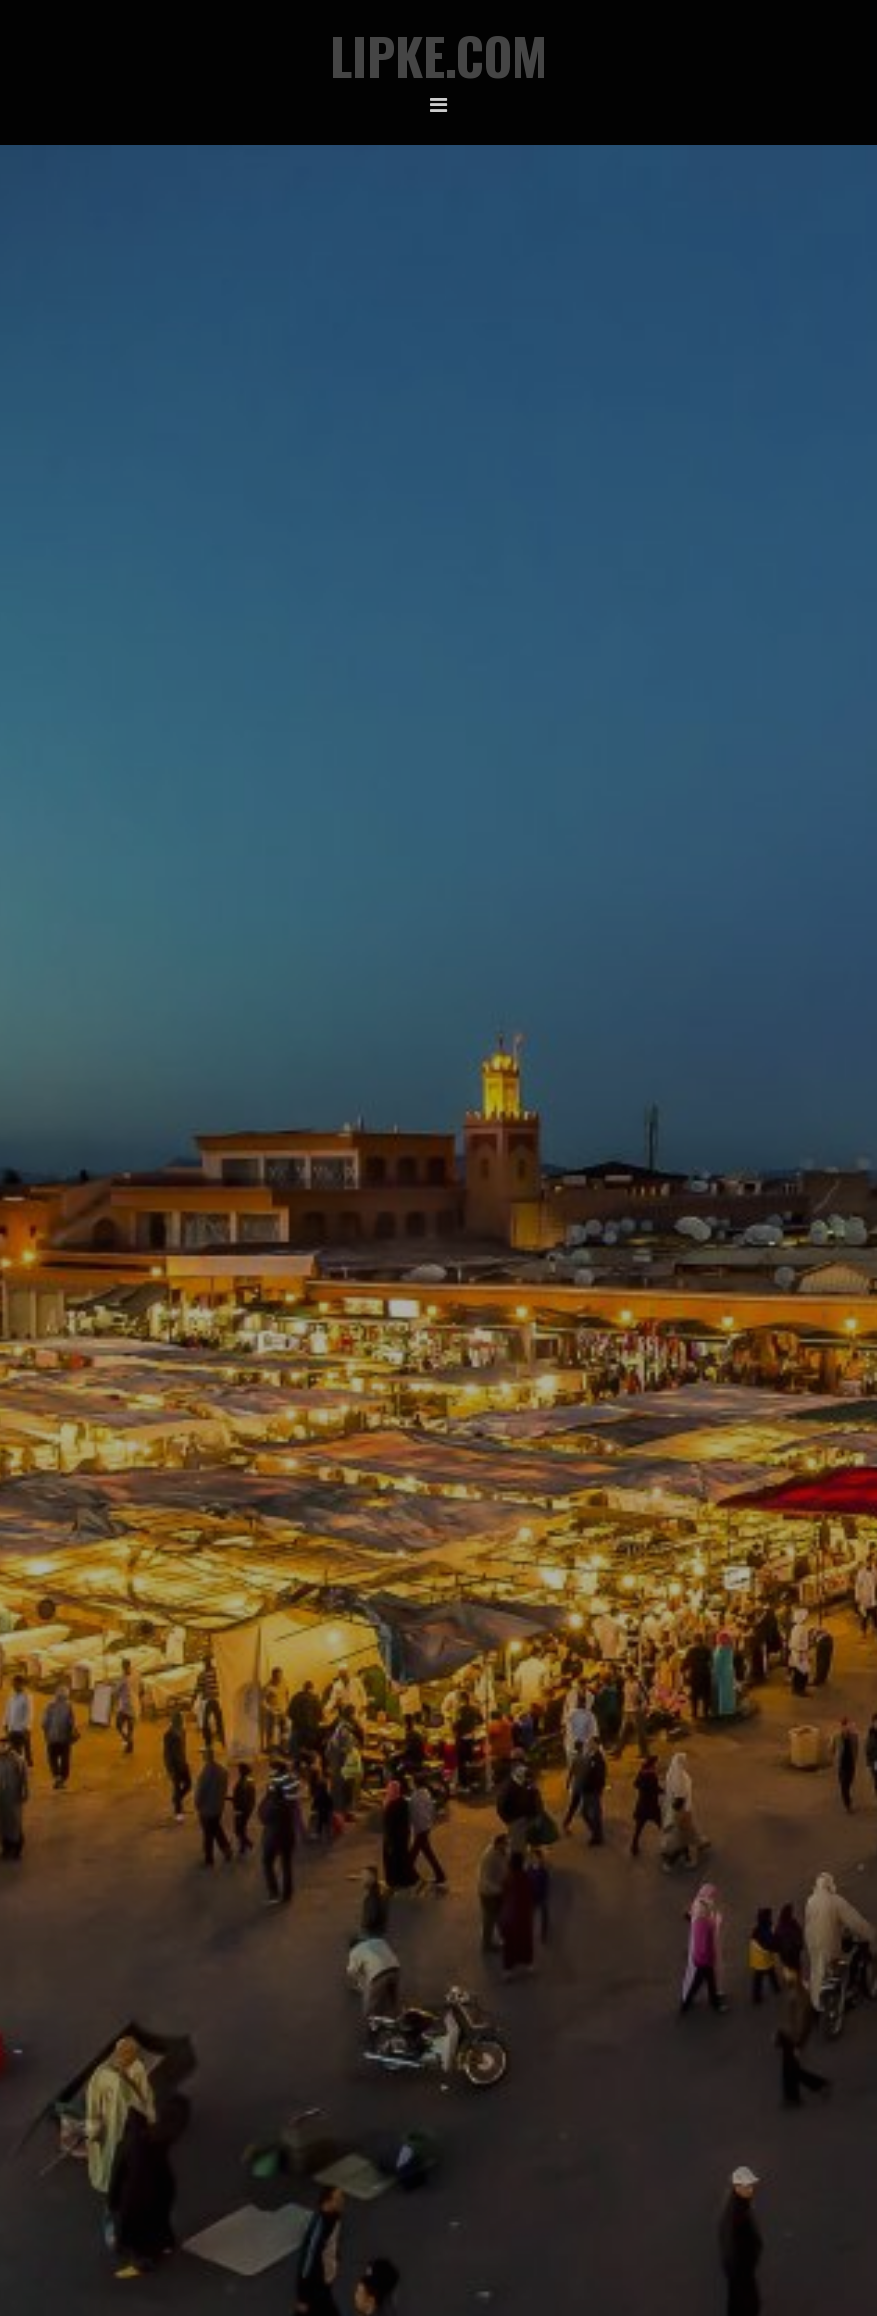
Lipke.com (438, 55)
